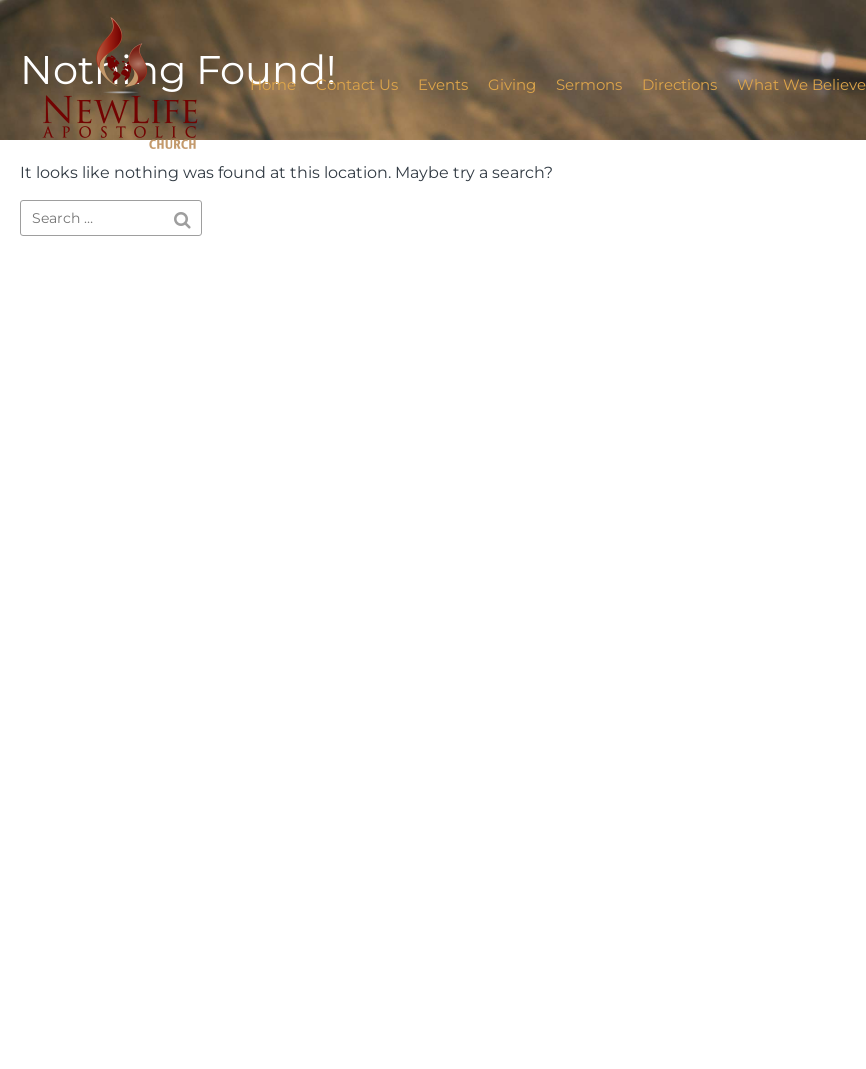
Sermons (589, 84)
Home (273, 84)
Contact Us (357, 84)
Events (443, 84)
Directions (679, 84)
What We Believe (801, 84)
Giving (512, 84)
